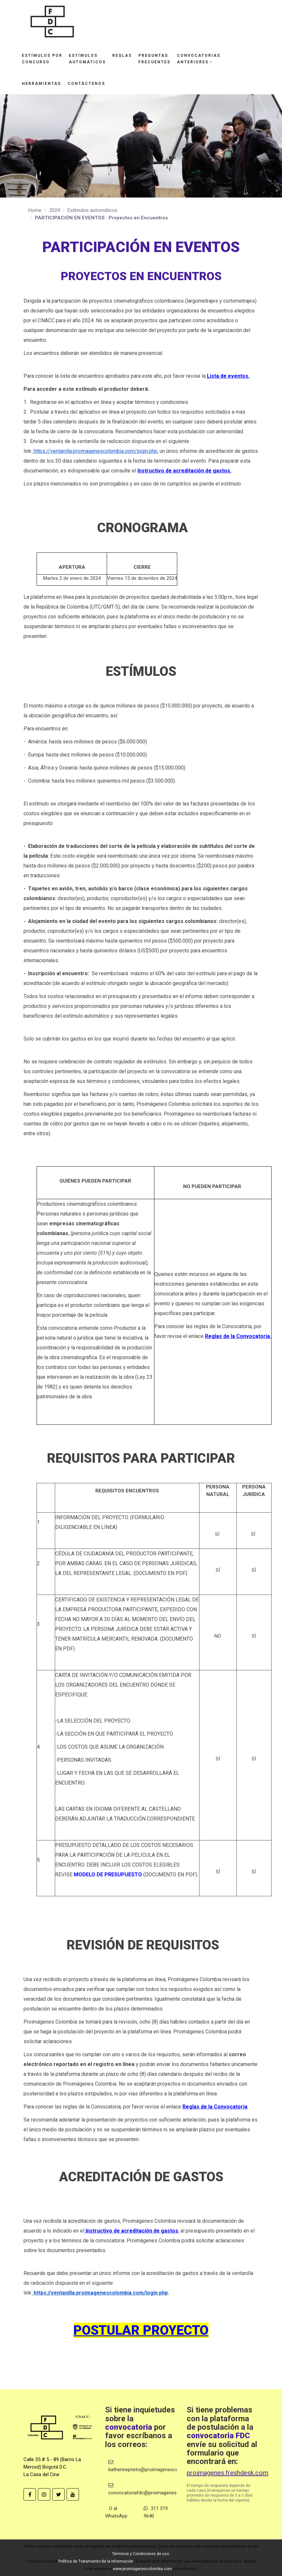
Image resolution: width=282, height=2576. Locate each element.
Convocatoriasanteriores (198, 58)
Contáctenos (86, 83)
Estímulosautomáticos (87, 58)
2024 (54, 210)
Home (34, 210)
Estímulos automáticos (93, 210)
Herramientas (41, 83)
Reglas (122, 55)
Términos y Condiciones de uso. (141, 2554)
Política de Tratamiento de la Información (95, 2561)
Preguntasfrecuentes (154, 58)
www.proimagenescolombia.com (142, 2569)
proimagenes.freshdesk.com (227, 2473)
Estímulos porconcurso (42, 58)
